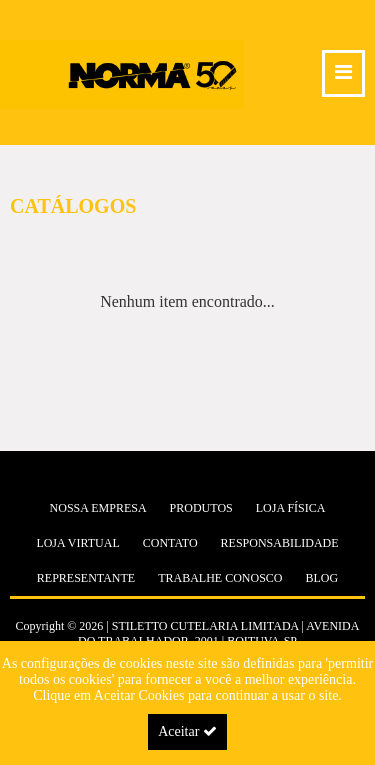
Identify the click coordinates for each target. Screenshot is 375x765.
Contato (170, 543)
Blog (322, 578)
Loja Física (291, 508)
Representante (86, 578)
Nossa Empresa (98, 508)
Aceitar (187, 731)
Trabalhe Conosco (220, 578)
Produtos (201, 508)
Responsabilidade (280, 543)
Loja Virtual (77, 543)
